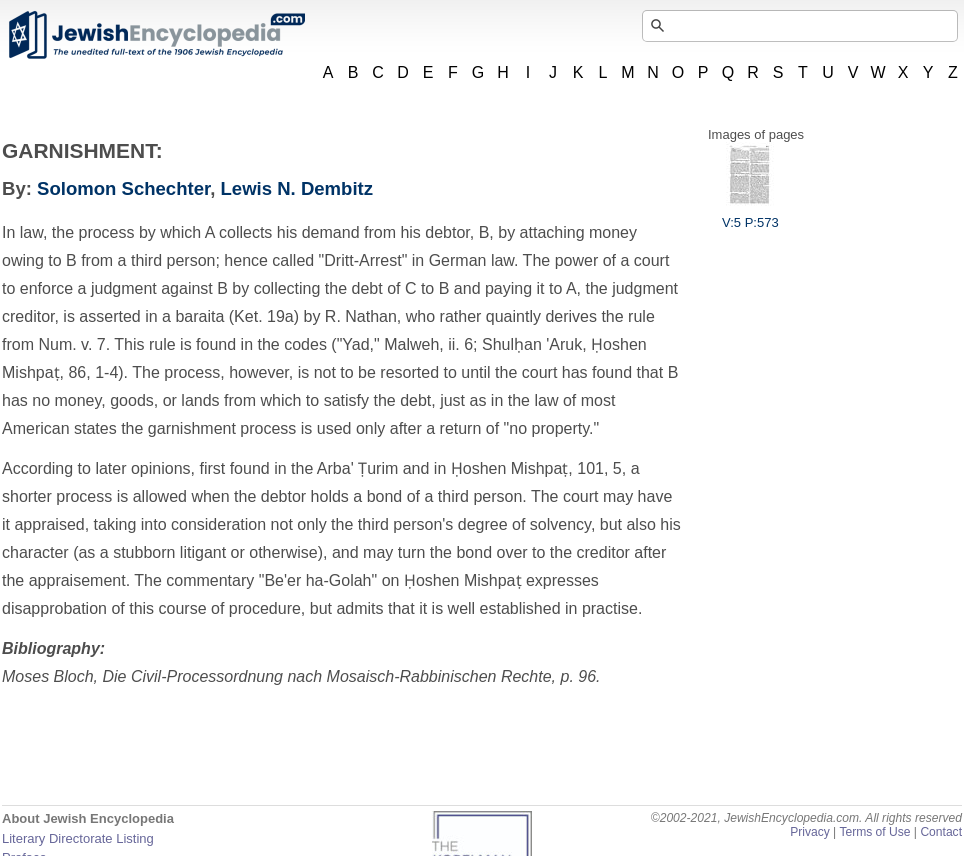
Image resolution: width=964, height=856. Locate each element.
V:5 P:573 (750, 215)
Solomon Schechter (123, 188)
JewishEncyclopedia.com (156, 35)
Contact (941, 832)
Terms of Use (874, 832)
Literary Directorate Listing (78, 838)
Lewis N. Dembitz (297, 188)
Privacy (810, 832)
